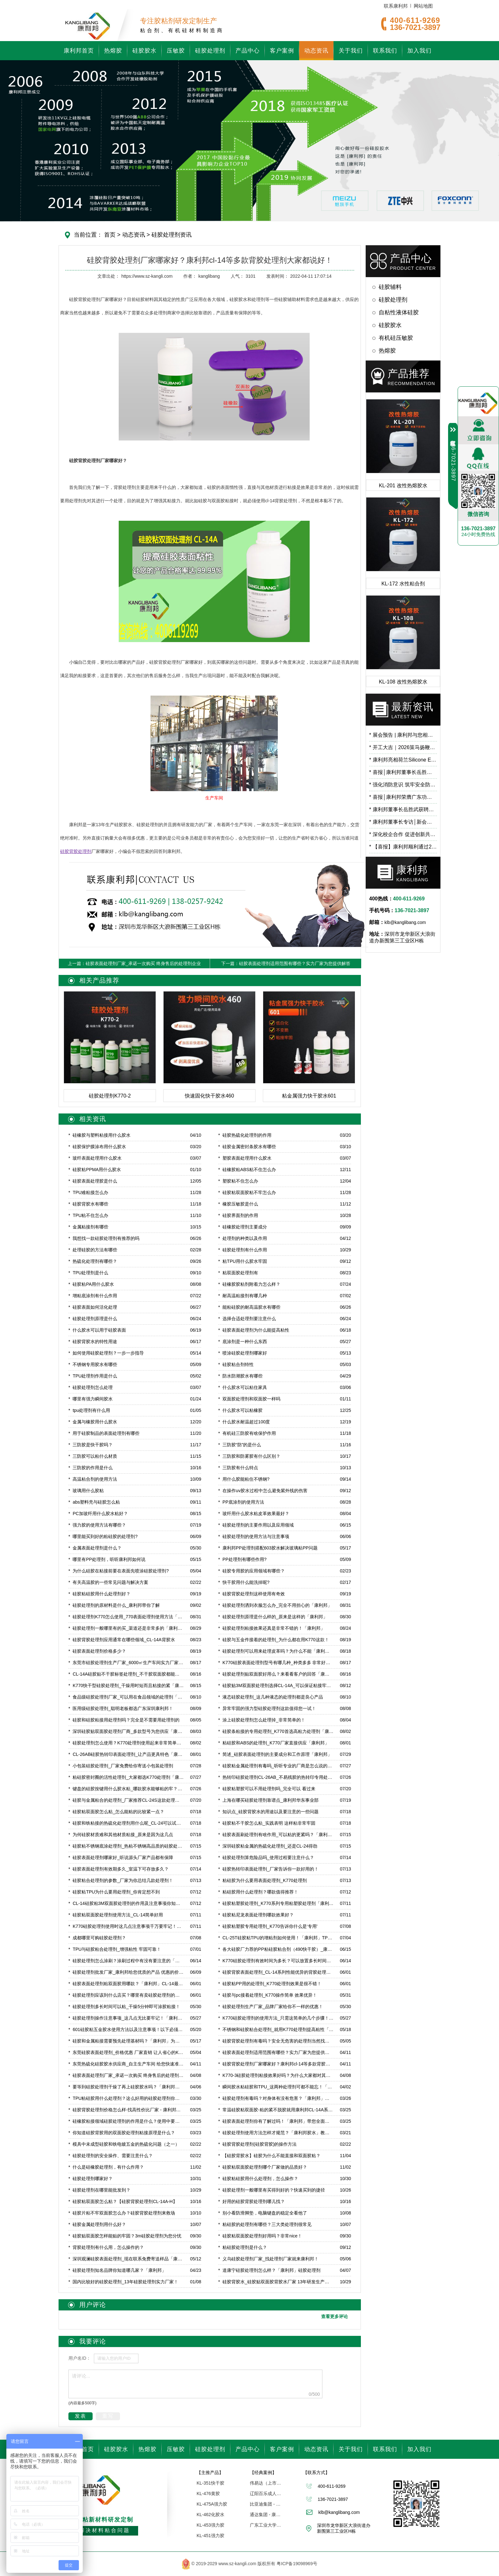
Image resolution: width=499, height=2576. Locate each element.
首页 (110, 235)
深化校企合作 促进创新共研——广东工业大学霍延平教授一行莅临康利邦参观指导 (403, 834)
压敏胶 (176, 50)
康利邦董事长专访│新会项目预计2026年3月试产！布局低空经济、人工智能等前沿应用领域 (403, 822)
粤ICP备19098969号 (297, 2563)
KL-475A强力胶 (212, 2504)
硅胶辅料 (390, 287)
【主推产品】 (210, 2472)
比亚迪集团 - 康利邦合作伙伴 (266, 2504)
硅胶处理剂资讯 (171, 235)
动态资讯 (316, 50)
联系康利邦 (396, 6)
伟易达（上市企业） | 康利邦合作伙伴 (266, 2483)
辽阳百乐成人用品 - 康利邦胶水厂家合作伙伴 (266, 2493)
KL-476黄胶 (208, 2493)
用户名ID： (79, 2358)
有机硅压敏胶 (396, 338)
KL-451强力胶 (210, 2535)
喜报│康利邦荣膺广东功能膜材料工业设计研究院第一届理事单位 (403, 797)
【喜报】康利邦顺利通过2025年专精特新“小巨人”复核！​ (403, 846)
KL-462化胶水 (210, 2514)
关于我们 (351, 50)
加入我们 (419, 50)
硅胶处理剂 (210, 50)
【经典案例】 (263, 2472)
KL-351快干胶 (210, 2483)
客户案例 (282, 50)
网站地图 (423, 6)
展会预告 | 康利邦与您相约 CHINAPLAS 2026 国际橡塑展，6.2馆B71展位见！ (403, 735)
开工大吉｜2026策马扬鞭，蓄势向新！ (403, 747)
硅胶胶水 (144, 50)
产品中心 (247, 50)
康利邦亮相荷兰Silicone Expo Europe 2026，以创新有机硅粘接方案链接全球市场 (403, 759)
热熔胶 (113, 50)
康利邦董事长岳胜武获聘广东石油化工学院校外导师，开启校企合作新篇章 (403, 809)
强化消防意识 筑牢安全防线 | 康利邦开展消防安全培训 (403, 784)
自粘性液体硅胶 (399, 312)
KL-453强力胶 (210, 2525)
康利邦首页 (79, 50)
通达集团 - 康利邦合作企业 (266, 2514)
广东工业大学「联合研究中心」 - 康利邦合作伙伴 (266, 2525)
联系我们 (385, 50)
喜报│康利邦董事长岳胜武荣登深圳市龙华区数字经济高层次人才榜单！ (403, 772)
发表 (80, 2416)
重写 (108, 2416)
